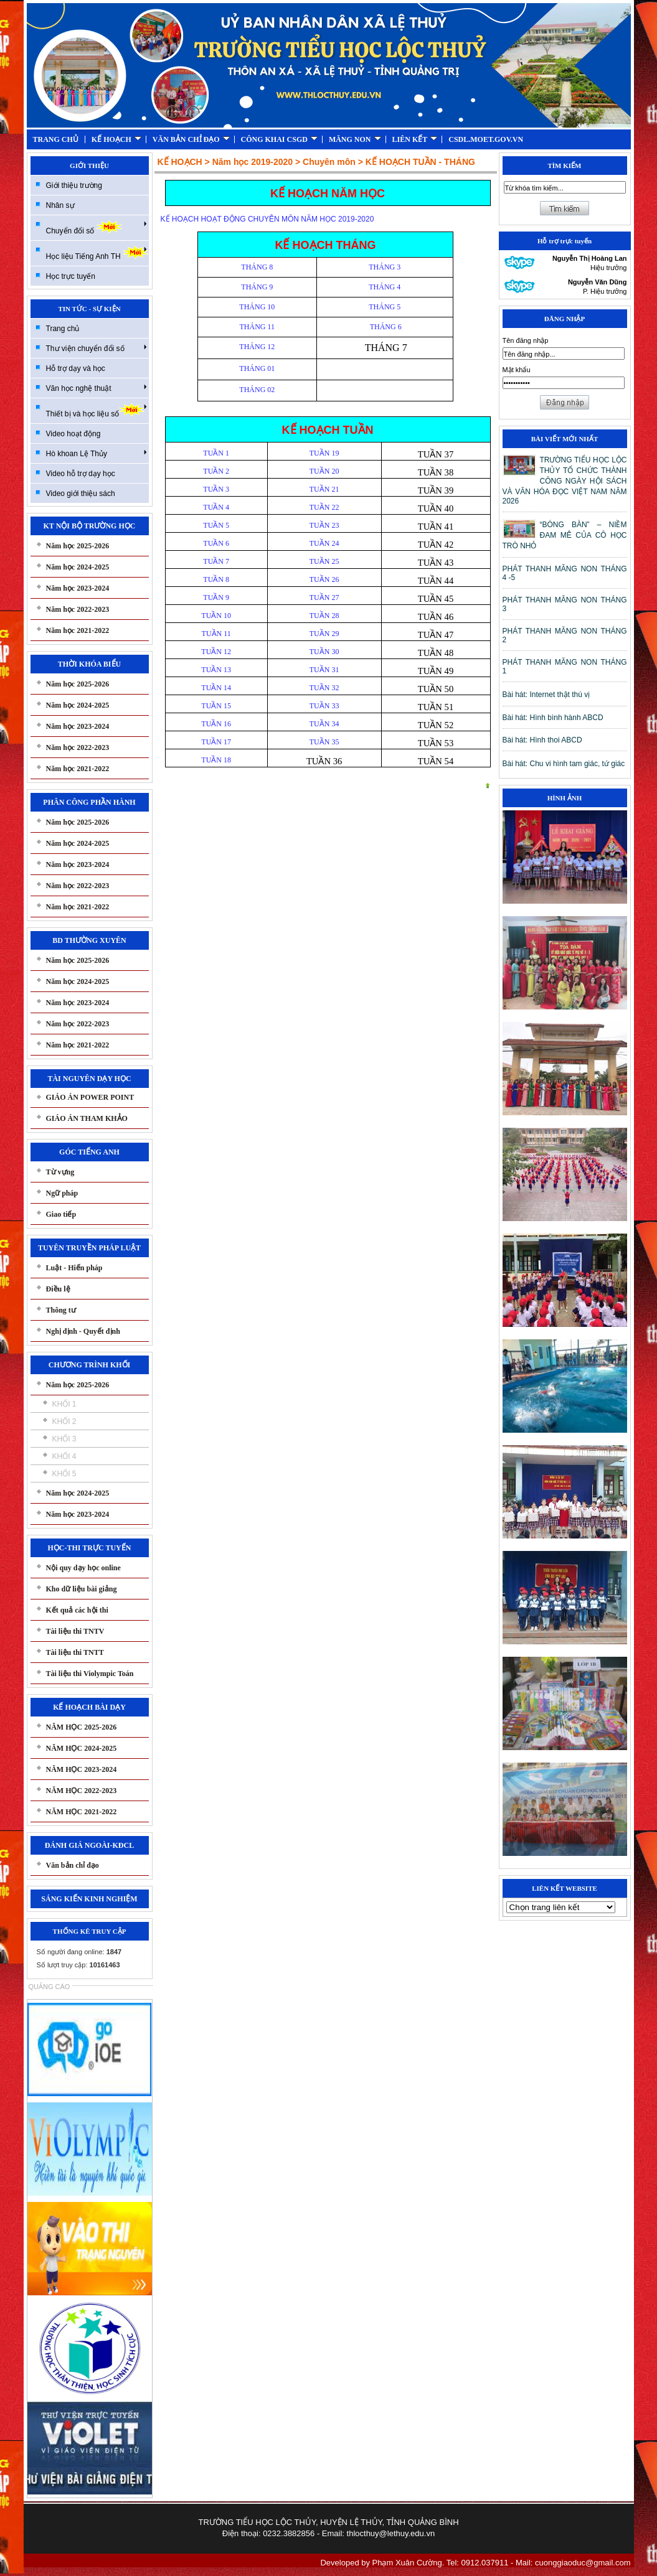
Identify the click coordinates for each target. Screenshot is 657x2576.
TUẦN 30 (324, 651)
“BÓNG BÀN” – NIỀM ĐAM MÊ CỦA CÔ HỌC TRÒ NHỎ (565, 535)
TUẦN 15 (216, 705)
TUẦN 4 (216, 507)
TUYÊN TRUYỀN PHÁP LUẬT (89, 1248)
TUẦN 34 (324, 723)
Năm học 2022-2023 (78, 609)
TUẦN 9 (216, 597)
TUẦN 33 (324, 705)
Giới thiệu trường (74, 185)
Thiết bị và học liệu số (96, 410)
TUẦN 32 (324, 687)
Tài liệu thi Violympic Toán (90, 1673)
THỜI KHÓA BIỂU (89, 664)
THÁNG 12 (257, 346)
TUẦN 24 (324, 543)
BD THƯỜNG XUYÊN (89, 940)
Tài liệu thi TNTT (75, 1652)
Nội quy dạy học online (83, 1567)
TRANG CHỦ (55, 139)
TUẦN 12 (216, 651)
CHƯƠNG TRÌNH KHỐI (89, 1365)
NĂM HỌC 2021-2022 (81, 1811)
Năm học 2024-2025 (78, 567)
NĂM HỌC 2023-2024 (81, 1769)
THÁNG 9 (257, 287)
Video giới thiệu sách (80, 493)
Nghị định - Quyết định (83, 1331)
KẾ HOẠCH (116, 139)
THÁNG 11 (257, 326)
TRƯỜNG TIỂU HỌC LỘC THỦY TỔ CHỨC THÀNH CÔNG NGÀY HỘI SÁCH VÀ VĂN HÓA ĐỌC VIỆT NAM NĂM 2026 (565, 480)
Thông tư (61, 1310)
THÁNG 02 (257, 389)
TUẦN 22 (324, 507)
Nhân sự (60, 205)
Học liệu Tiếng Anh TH (97, 253)
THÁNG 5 (384, 306)
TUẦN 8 (216, 579)
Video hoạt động (73, 433)
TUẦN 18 (216, 760)
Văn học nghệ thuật (96, 388)
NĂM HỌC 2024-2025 (81, 1748)
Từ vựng (60, 1172)
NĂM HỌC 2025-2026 (81, 1727)
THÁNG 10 (257, 306)
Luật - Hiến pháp (74, 1267)
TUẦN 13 (216, 669)
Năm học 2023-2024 (78, 588)
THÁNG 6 (385, 326)
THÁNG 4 (384, 287)
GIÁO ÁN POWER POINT (90, 1097)
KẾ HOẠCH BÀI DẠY (89, 1707)
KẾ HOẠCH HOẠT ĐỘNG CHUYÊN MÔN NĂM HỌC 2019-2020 (267, 219)
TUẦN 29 (324, 633)
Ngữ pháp (62, 1193)
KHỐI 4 (64, 1456)
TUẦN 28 (324, 615)
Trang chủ (63, 328)
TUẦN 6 (216, 543)
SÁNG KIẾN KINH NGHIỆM (89, 1899)
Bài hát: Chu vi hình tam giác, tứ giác (564, 763)
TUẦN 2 (216, 471)
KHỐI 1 (64, 1404)
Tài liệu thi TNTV (75, 1631)
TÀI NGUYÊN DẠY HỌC (89, 1078)
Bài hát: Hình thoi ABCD (542, 740)
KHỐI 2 (64, 1421)
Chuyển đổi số (96, 227)
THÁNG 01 (257, 368)
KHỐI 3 (64, 1439)
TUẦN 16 (216, 723)
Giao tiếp (61, 1214)
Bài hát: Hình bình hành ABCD (553, 717)
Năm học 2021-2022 (78, 630)
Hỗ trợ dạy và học (75, 368)
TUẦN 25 (324, 561)
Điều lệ (58, 1289)
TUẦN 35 (324, 742)
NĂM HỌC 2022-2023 (81, 1790)
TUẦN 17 (216, 742)
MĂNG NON (355, 139)
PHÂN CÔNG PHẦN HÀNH (89, 802)
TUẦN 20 (324, 471)
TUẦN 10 (216, 615)
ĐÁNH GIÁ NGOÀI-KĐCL (89, 1845)
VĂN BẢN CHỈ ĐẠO (191, 139)
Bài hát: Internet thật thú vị (546, 694)
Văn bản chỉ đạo (72, 1865)
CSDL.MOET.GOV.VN (485, 139)
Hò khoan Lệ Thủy (96, 453)
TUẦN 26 (324, 579)
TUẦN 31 (324, 669)
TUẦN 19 (324, 453)
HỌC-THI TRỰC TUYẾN (89, 1547)
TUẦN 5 (216, 525)
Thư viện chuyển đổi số (96, 348)
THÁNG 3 (384, 267)
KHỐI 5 (64, 1473)
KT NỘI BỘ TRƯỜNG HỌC (90, 526)
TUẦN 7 (216, 561)
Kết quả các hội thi (77, 1610)
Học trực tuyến (70, 276)
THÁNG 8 (257, 267)
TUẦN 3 (216, 489)
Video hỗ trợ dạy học (80, 473)
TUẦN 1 (216, 453)
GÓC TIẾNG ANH (89, 1152)
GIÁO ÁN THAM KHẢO (87, 1118)
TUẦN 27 (324, 597)
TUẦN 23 (324, 525)
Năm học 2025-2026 (78, 545)
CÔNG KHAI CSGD (279, 139)
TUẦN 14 (216, 687)
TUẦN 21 (324, 489)
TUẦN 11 (216, 633)
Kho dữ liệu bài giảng (81, 1589)
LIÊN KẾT (415, 139)
